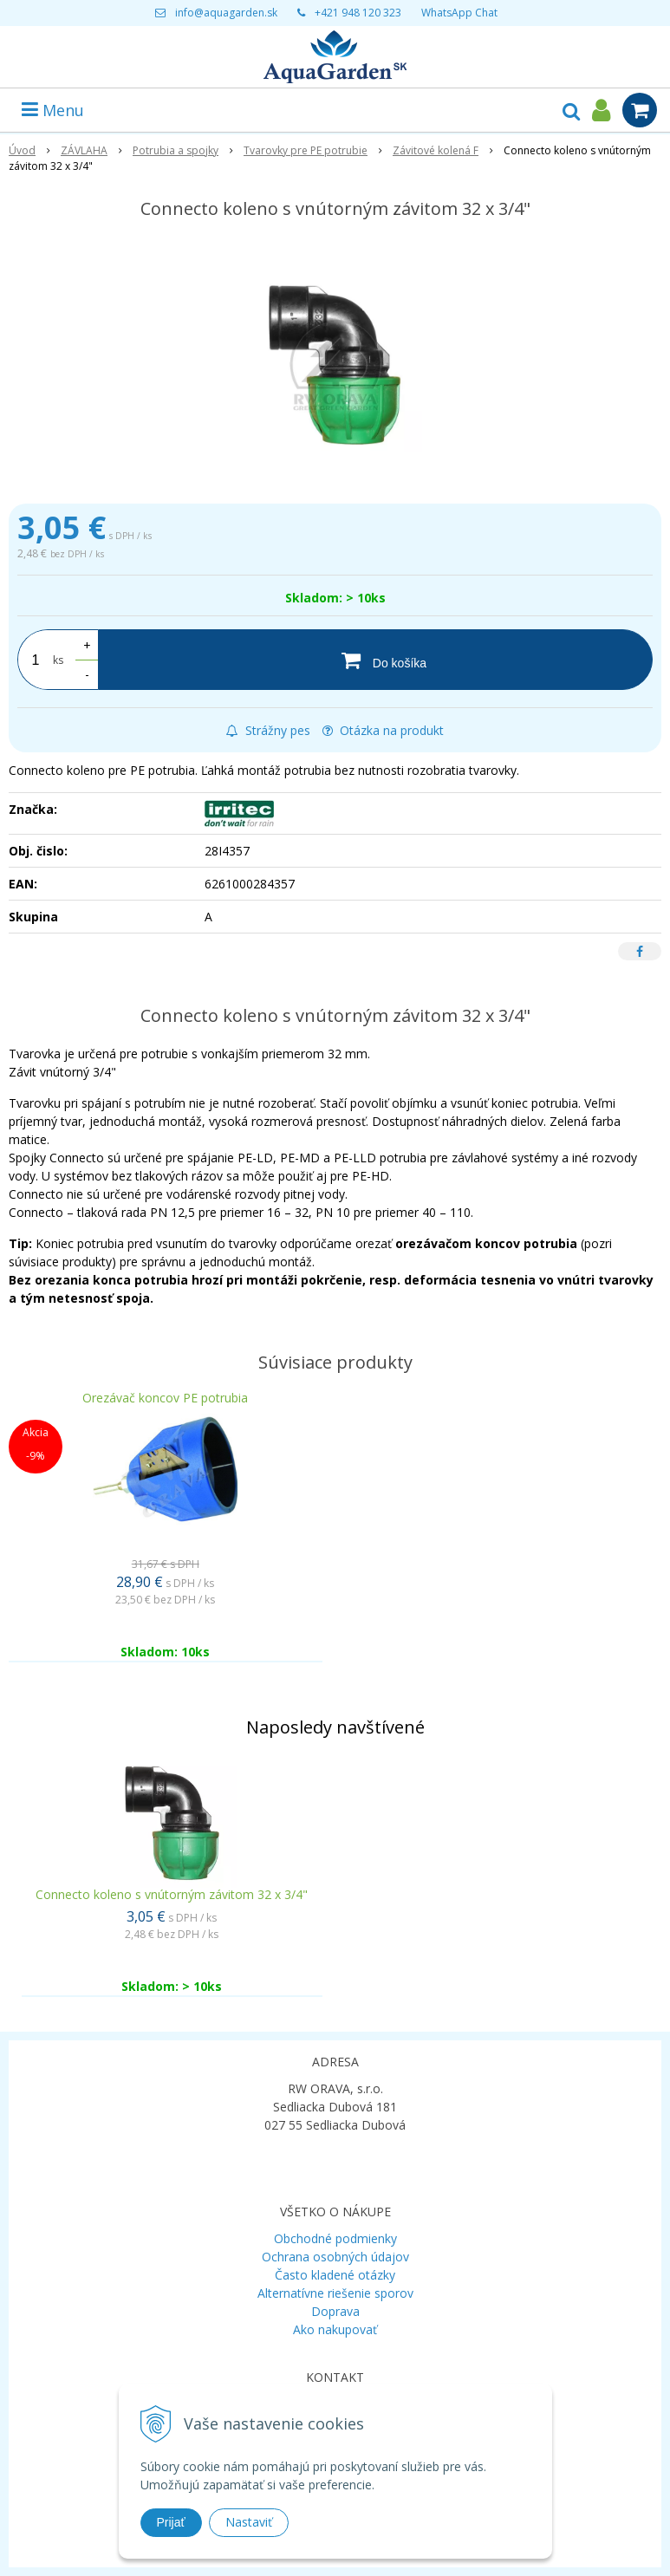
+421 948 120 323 (358, 12)
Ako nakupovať (335, 2329)
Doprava (335, 2311)
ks (58, 660)
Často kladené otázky (335, 2275)
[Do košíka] (375, 659)
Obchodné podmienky (335, 2238)
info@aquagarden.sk (226, 12)
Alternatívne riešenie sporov (335, 2293)
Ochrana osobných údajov (335, 2256)
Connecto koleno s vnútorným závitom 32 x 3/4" (172, 1894)
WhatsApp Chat (459, 12)
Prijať (171, 2522)
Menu (53, 110)
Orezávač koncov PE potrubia (165, 1397)
